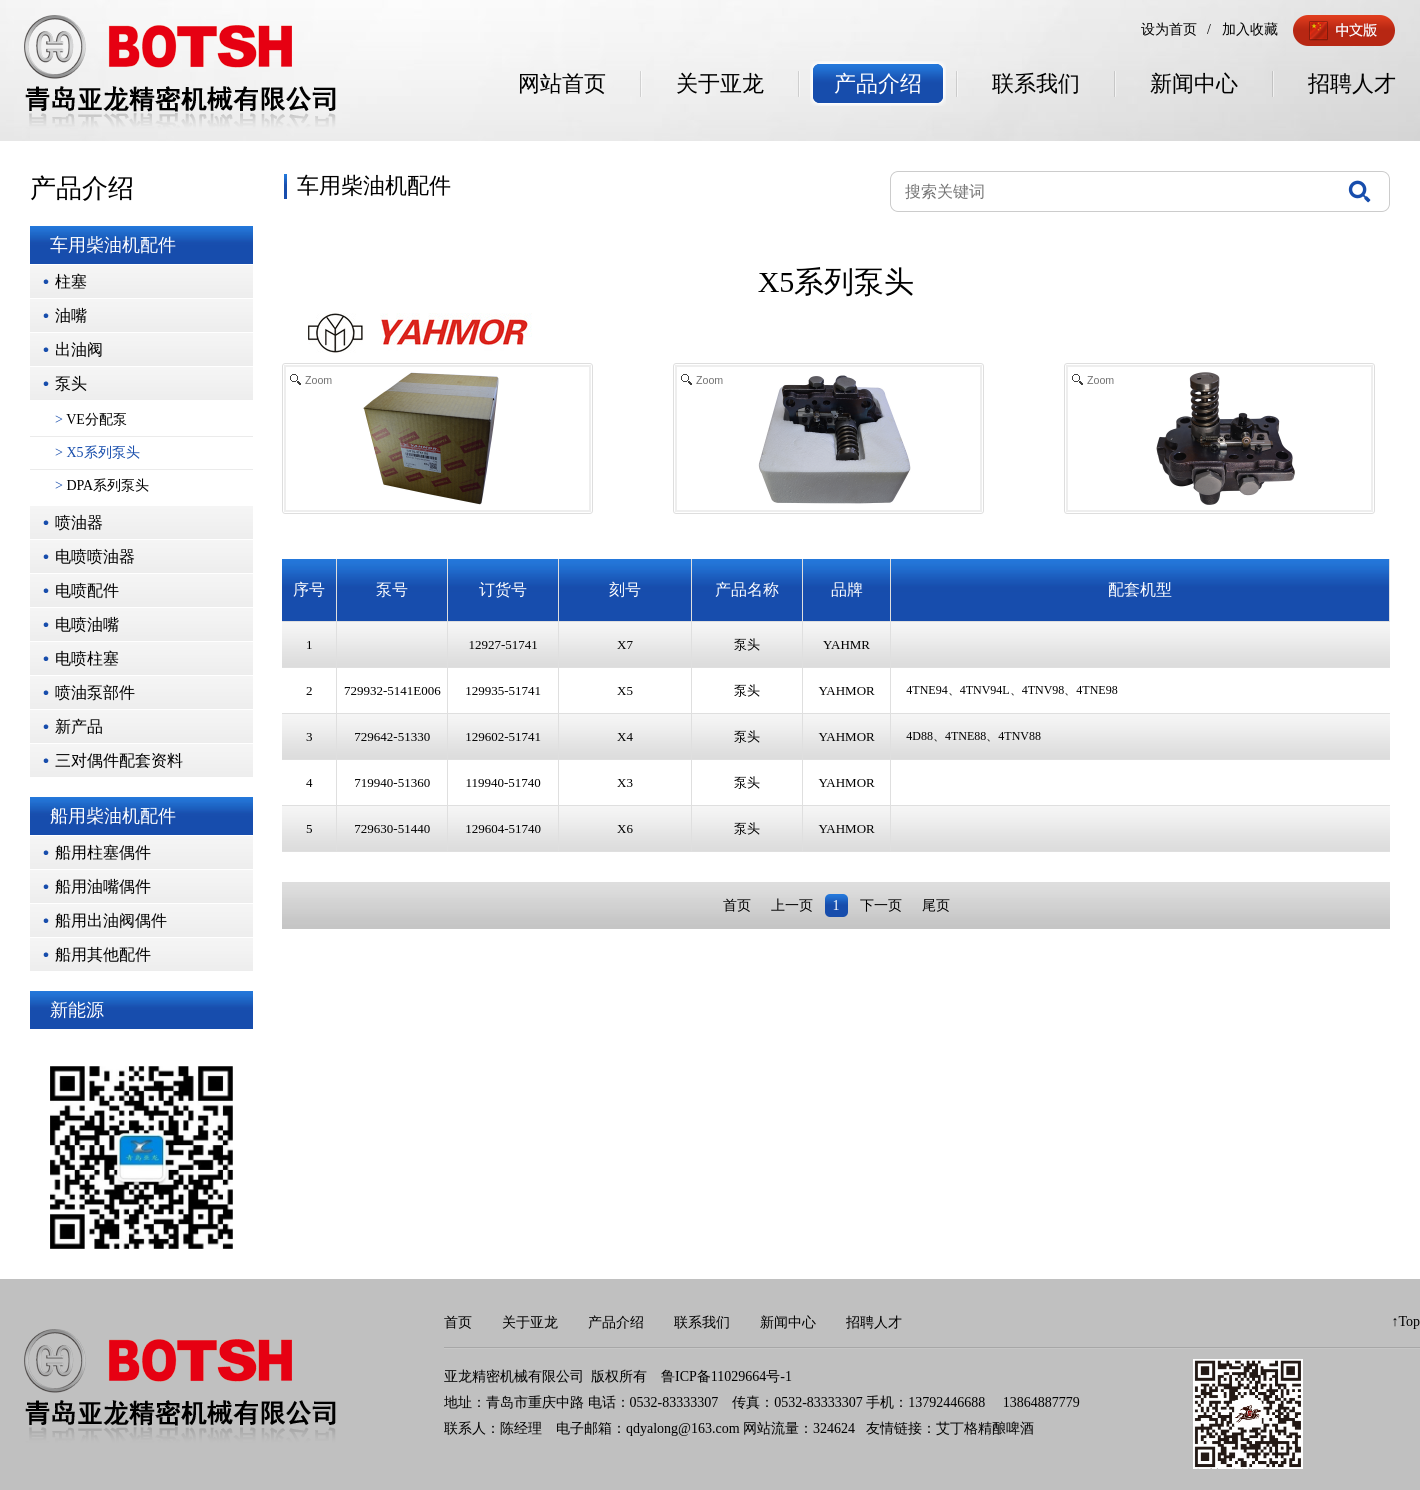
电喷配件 (87, 590)
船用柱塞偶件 (103, 852)
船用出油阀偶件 (111, 920)
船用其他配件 (103, 954)
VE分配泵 (91, 419)
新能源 (77, 1010)
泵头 (71, 383)
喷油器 (79, 522)
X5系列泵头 (97, 452)
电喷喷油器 (95, 556)
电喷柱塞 (87, 658)
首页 (737, 905)
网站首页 (562, 83)
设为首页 (1169, 29)
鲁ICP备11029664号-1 (726, 1376)
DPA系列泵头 (102, 485)
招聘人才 (1352, 83)
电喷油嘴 (87, 624)
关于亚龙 (720, 83)
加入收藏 (1250, 29)
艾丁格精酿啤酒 (985, 1428)
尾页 (936, 905)
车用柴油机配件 (113, 245)
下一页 (881, 905)
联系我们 (1036, 83)
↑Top (1405, 1321)
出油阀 (79, 349)
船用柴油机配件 (113, 816)
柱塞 (71, 281)
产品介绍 (878, 83)
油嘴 (71, 315)
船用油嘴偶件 (103, 886)
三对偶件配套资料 (119, 760)
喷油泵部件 (95, 692)
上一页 (792, 905)
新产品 (79, 726)
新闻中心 (1194, 83)
